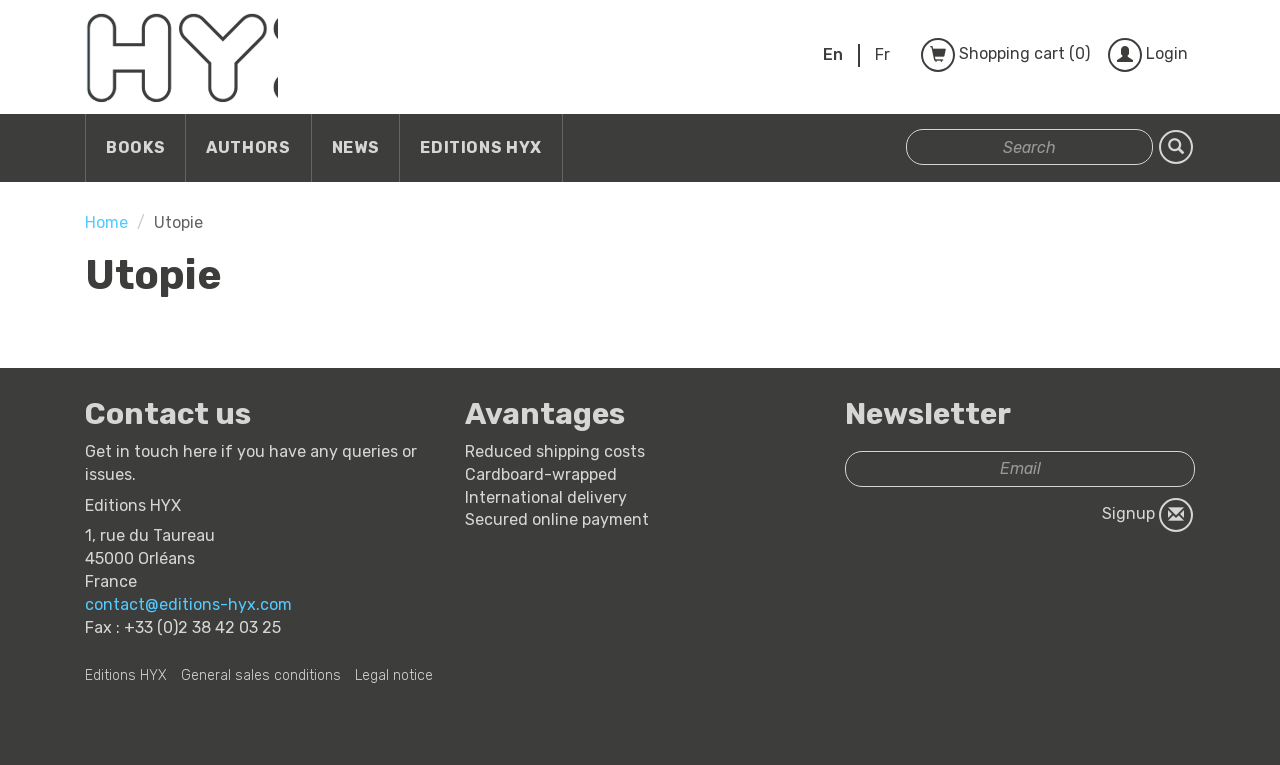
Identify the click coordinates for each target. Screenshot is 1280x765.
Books (135, 147)
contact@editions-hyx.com (188, 604)
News (356, 147)
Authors (248, 147)
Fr (882, 54)
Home (106, 222)
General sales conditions (261, 675)
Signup (1147, 515)
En (833, 54)
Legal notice (394, 675)
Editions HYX (481, 147)
